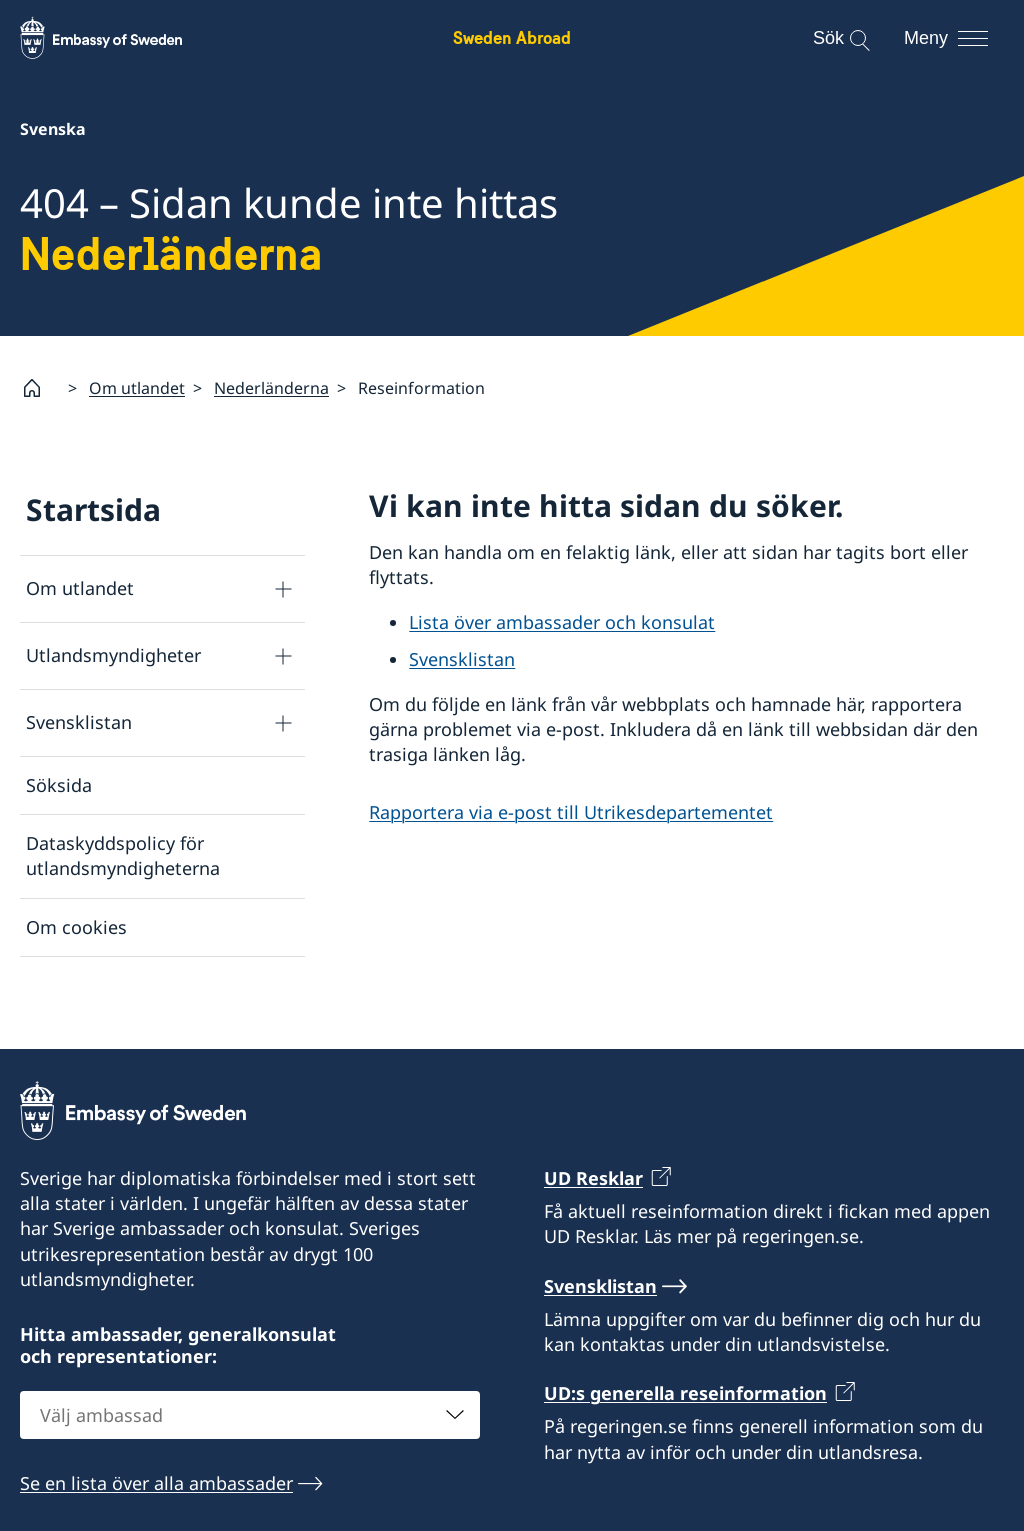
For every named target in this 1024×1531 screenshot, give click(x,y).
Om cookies (76, 926)
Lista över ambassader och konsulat (562, 622)
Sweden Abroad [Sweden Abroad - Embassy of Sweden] (512, 37)
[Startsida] (40, 388)
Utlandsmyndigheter (113, 655)
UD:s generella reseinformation (685, 1423)
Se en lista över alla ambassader (156, 1513)
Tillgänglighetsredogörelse (140, 984)
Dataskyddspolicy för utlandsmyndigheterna (123, 855)
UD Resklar (593, 1208)
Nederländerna (271, 387)
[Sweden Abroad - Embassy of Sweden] (120, 38)
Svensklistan (79, 722)
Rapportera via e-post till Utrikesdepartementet (571, 811)
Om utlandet (137, 387)
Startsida (93, 509)
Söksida (59, 785)
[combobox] (250, 1445)
